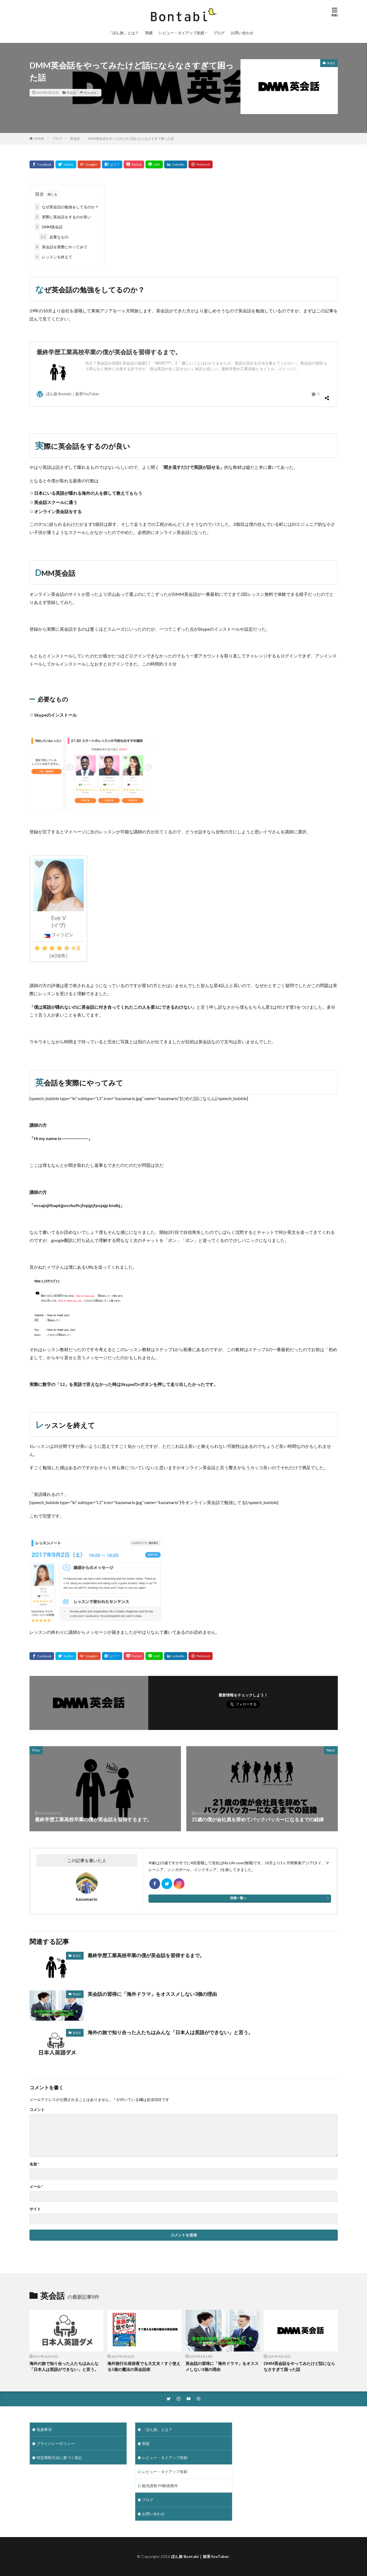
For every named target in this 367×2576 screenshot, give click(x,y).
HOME (39, 138)
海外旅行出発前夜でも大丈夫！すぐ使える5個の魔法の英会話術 (143, 2366)
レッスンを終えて (53, 256)
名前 (34, 2164)
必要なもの (53, 236)
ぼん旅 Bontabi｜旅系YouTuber (200, 2556)
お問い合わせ (242, 33)
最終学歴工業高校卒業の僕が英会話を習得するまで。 (146, 1955)
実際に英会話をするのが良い (62, 216)
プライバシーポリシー (55, 2443)
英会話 (71, 93)
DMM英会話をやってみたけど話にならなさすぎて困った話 (131, 138)
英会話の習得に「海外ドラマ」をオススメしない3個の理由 (152, 1994)
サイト (35, 2209)
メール (36, 2187)
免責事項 (44, 2429)
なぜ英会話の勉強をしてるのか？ (66, 207)
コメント (37, 2109)
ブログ (218, 33)
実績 (149, 33)
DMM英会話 (48, 226)
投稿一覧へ (238, 1898)
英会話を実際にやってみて (60, 246)
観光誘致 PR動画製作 (160, 2485)
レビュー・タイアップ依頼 (181, 33)
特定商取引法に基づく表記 (59, 2457)
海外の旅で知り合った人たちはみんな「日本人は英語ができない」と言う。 (170, 2032)
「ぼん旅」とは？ (123, 33)
